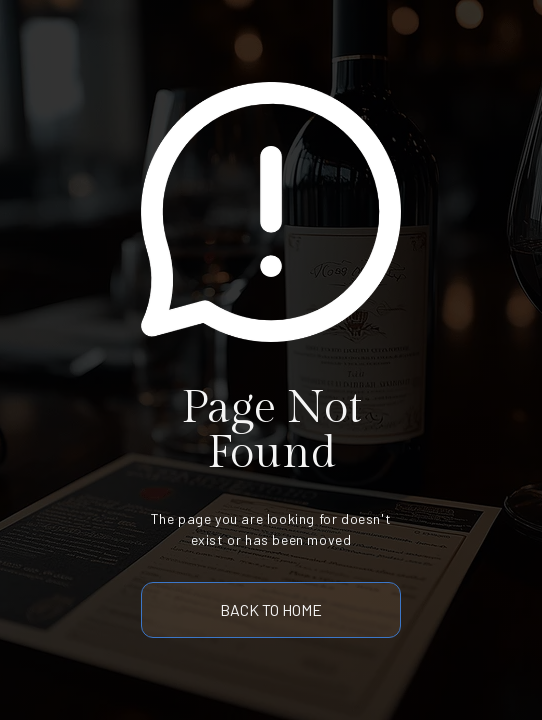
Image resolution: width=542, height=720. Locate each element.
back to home (271, 609)
